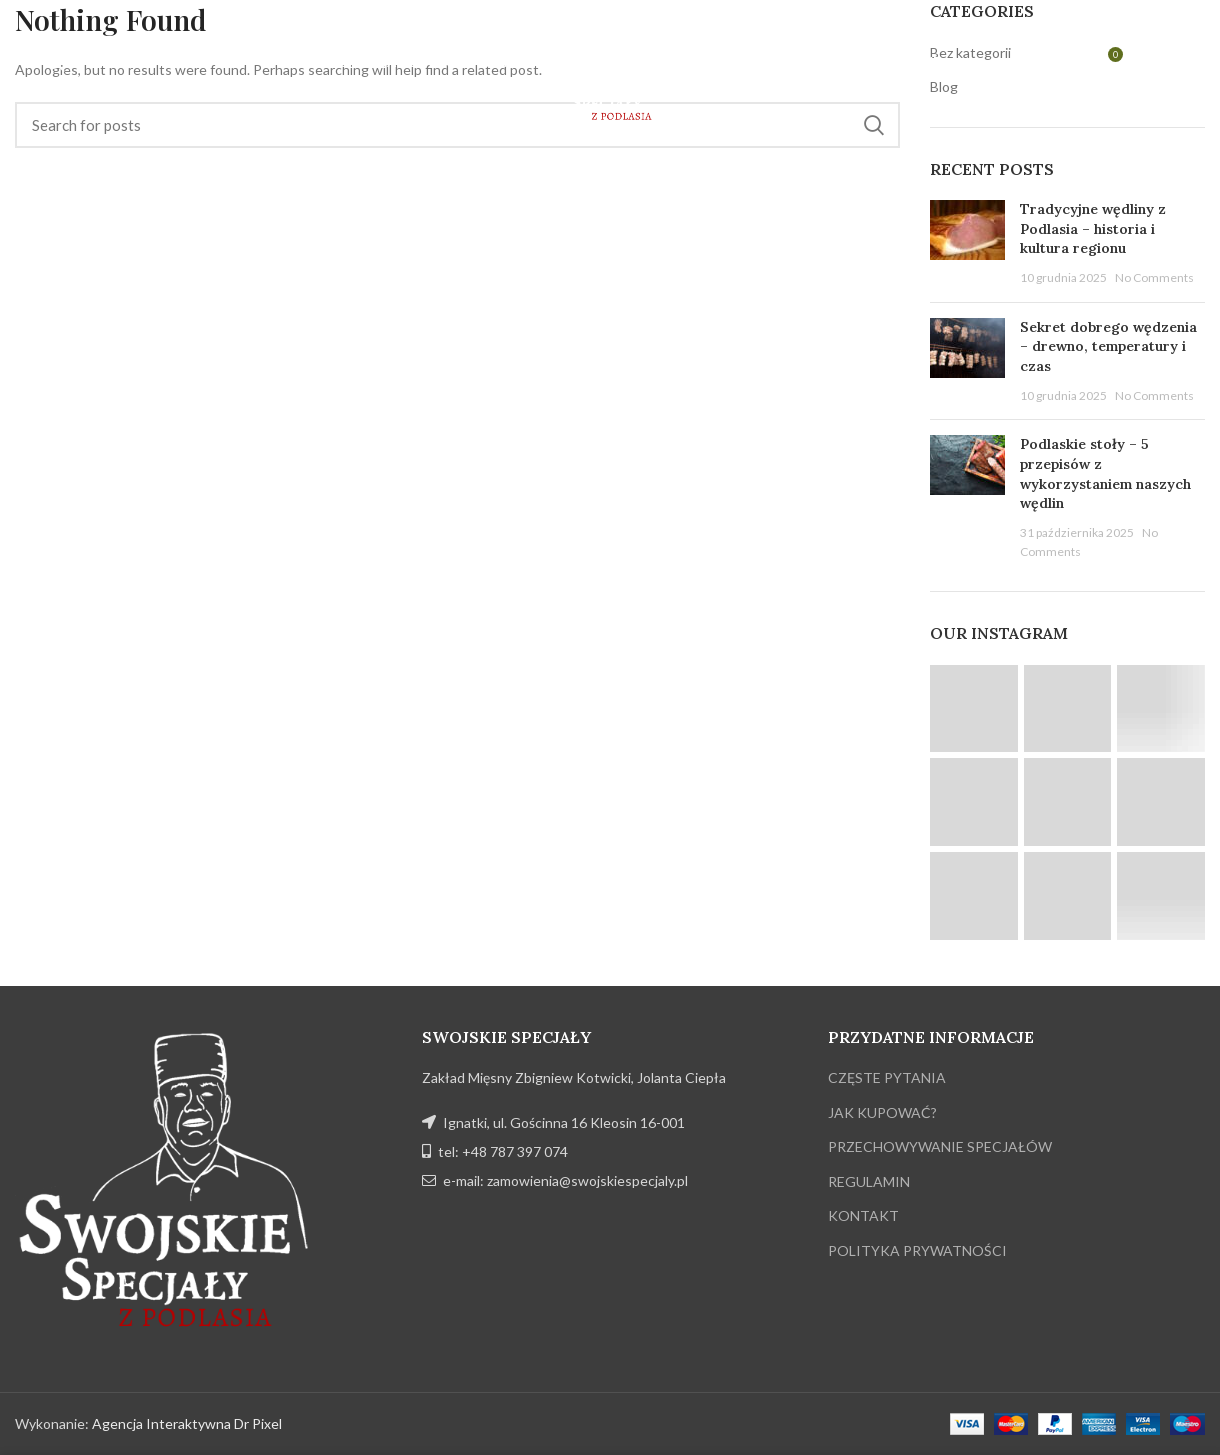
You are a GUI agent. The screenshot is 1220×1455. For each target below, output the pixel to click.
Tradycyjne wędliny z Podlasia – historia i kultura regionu (1093, 228)
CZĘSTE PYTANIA (887, 1077)
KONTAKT (863, 1215)
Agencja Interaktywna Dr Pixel (187, 1423)
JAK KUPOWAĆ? (882, 1112)
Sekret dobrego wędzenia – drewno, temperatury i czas (1108, 346)
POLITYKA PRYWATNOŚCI (917, 1250)
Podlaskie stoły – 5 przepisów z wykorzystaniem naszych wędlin (1105, 473)
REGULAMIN (869, 1181)
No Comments (1154, 277)
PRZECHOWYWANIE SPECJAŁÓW (940, 1146)
